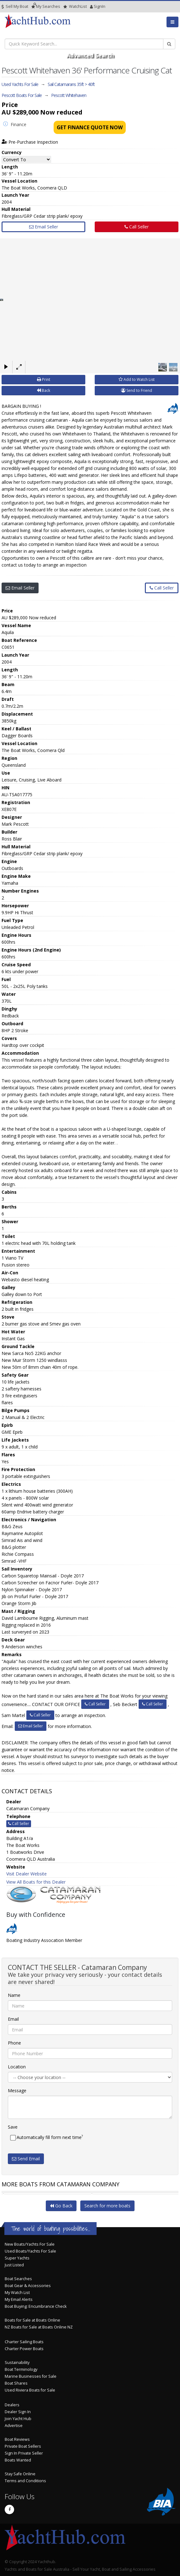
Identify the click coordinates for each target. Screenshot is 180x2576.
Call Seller (136, 226)
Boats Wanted (18, 2460)
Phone (14, 2043)
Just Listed (14, 2265)
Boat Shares (16, 2383)
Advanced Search (90, 55)
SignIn (91, 6)
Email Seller (43, 226)
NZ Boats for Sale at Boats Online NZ (39, 2327)
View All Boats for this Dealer (36, 1882)
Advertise (14, 2425)
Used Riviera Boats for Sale (30, 2390)
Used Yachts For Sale (20, 84)
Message (17, 2090)
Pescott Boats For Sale (22, 95)
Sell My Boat (15, 6)
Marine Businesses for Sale (30, 2376)
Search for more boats (107, 2206)
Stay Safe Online (20, 2474)
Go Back (61, 2206)
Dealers (12, 2405)
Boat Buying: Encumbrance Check (35, 2306)
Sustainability (17, 2362)
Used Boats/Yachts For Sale (30, 2251)
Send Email (26, 2159)
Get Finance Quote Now (90, 127)
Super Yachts (17, 2258)
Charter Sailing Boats (24, 2341)
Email (13, 2019)
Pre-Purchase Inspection (30, 142)
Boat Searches (18, 2278)
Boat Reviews (17, 2439)
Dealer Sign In (18, 2411)
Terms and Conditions (25, 2480)
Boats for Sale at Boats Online (32, 2320)
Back (43, 390)
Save (13, 2127)
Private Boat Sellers (23, 2446)
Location (17, 2067)
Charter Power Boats (24, 2348)
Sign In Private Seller (24, 2453)
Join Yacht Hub (18, 2418)
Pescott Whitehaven (68, 95)
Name (14, 1995)
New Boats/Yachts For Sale (30, 2244)
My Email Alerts (19, 2299)
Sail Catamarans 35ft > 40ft (71, 84)
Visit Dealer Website (26, 1874)
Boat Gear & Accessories (28, 2285)
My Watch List (17, 2292)
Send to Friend (136, 390)
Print (43, 379)
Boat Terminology (21, 2369)
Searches (45, 6)
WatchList (75, 6)
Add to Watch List (137, 379)
